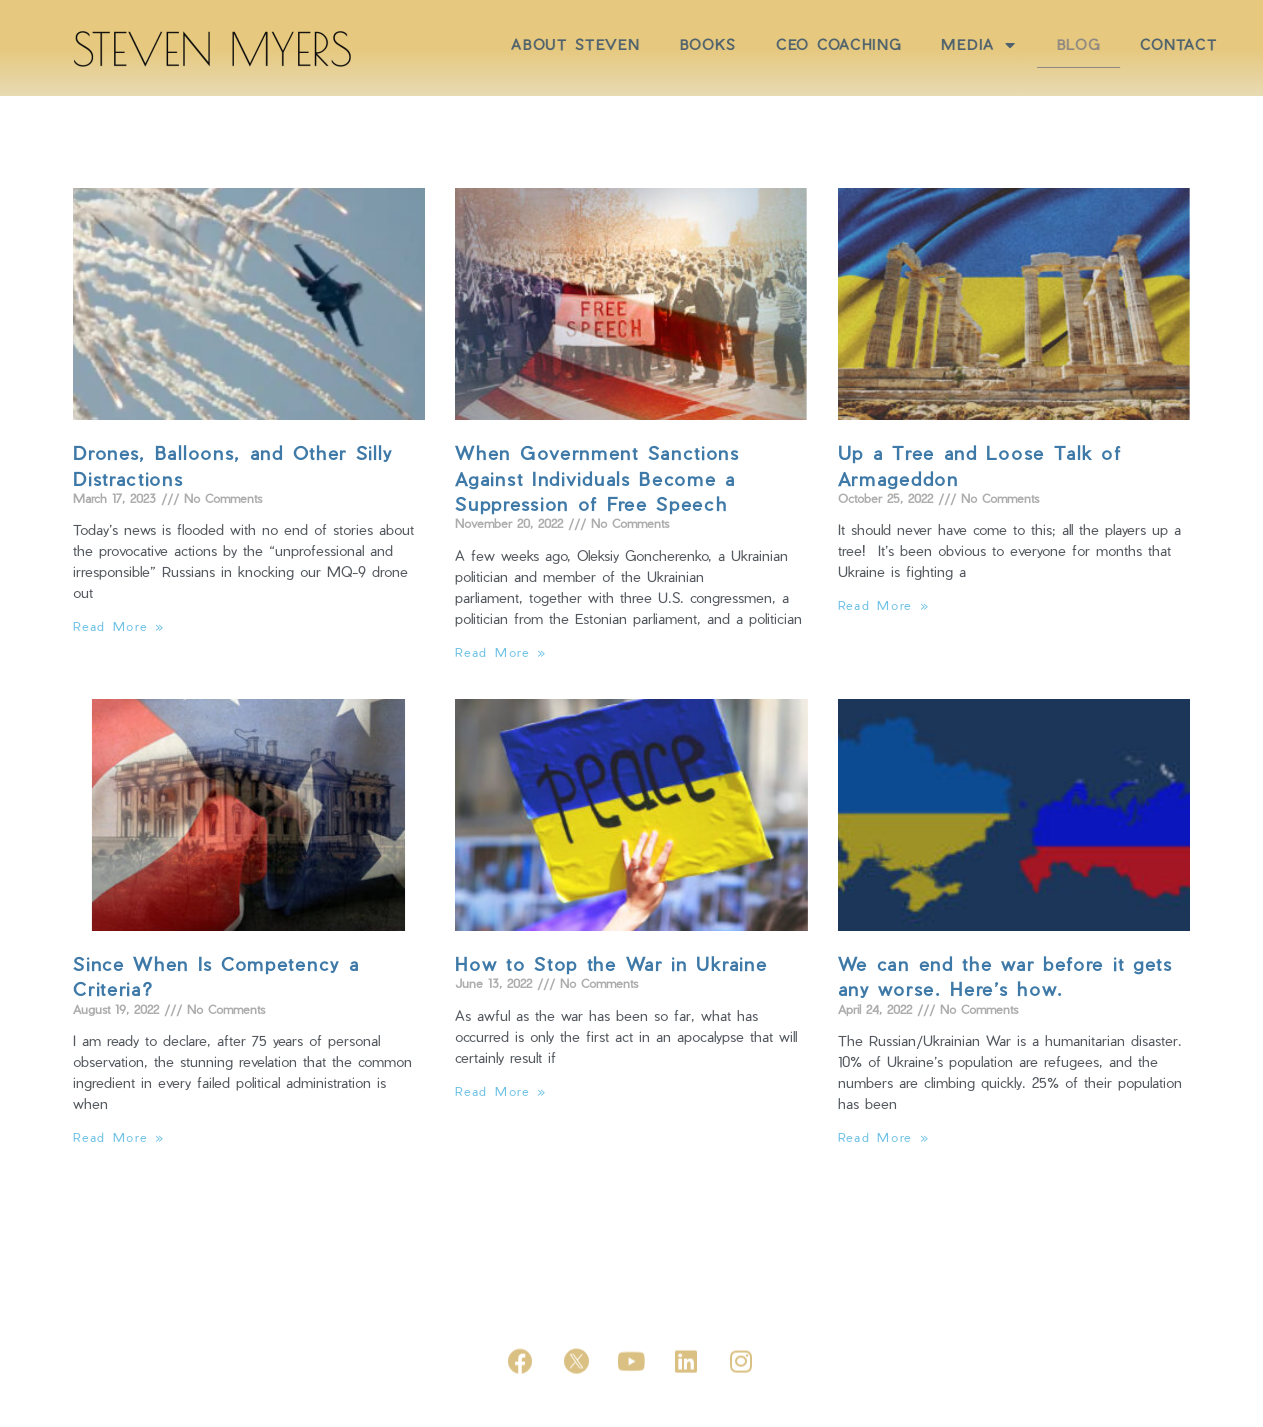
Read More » (119, 626)
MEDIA (1061, 45)
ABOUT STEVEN (658, 44)
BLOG (1162, 44)
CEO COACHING (921, 44)
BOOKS (790, 44)
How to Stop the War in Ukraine (611, 963)
